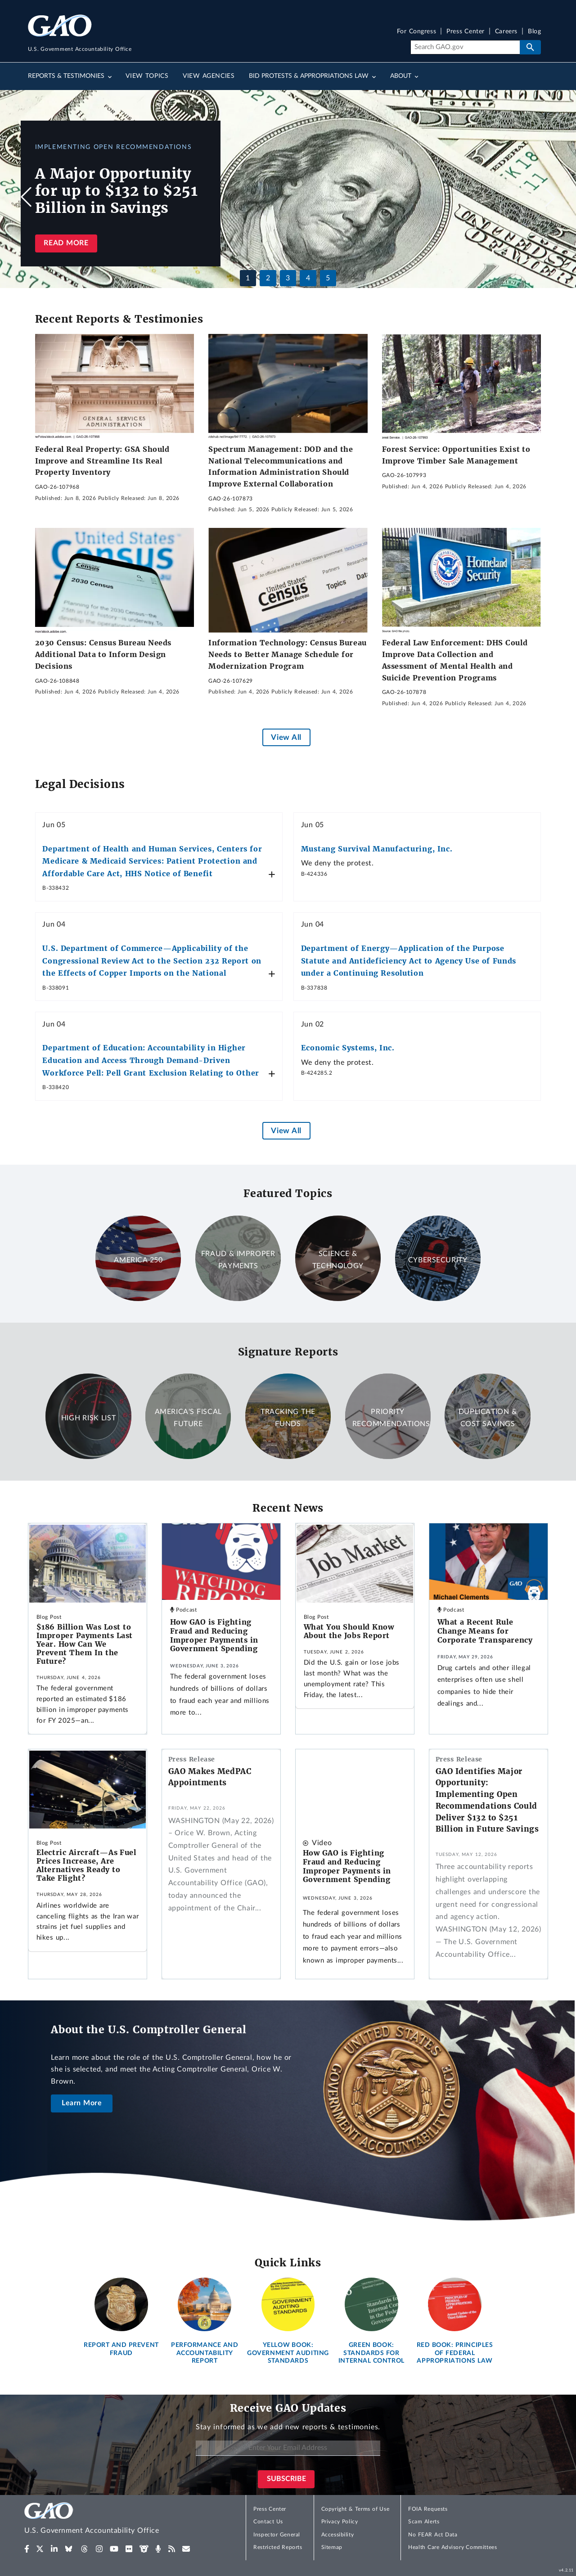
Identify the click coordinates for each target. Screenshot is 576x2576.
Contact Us (268, 2521)
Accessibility (337, 2534)
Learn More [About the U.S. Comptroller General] (82, 2103)
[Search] (465, 47)
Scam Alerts (423, 2521)
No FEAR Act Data (432, 2534)
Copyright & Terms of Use (355, 2509)
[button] (550, 197)
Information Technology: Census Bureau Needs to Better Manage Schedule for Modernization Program (287, 654)
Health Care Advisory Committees (452, 2547)
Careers (506, 32)
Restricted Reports (277, 2547)
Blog (534, 32)
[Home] (109, 2519)
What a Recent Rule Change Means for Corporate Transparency (485, 1630)
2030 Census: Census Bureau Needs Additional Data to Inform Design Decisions (103, 654)
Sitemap (331, 2547)
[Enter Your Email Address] (288, 2448)
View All (286, 737)
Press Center (465, 32)
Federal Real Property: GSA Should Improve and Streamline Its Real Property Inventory (102, 461)
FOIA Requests (427, 2509)
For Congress (416, 32)
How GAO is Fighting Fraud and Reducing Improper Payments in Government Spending (214, 1635)
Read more (66, 243)
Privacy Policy (339, 2521)
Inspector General (276, 2534)
